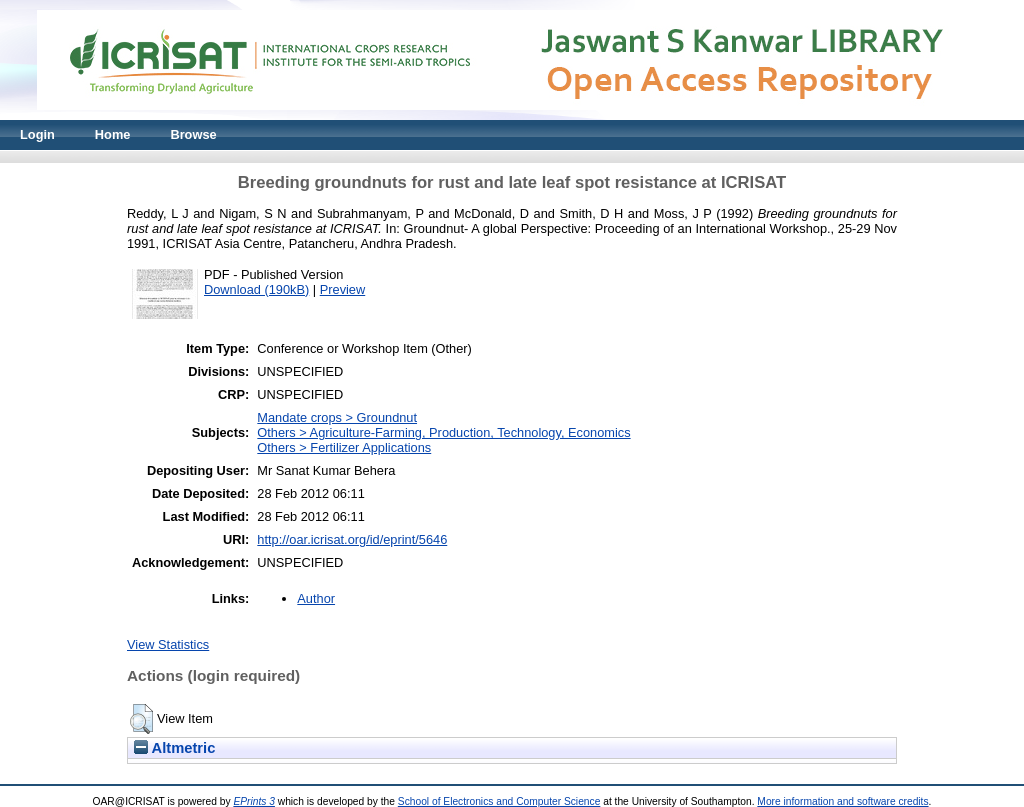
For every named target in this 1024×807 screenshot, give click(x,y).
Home (113, 134)
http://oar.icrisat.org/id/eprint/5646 (352, 539)
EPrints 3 (254, 801)
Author (316, 598)
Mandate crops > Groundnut (337, 417)
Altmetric (174, 748)
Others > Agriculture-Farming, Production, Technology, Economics (443, 432)
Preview (343, 289)
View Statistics (168, 644)
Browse (193, 134)
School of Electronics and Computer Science (499, 801)
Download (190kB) (256, 289)
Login (37, 134)
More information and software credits (842, 801)
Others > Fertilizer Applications (344, 447)
